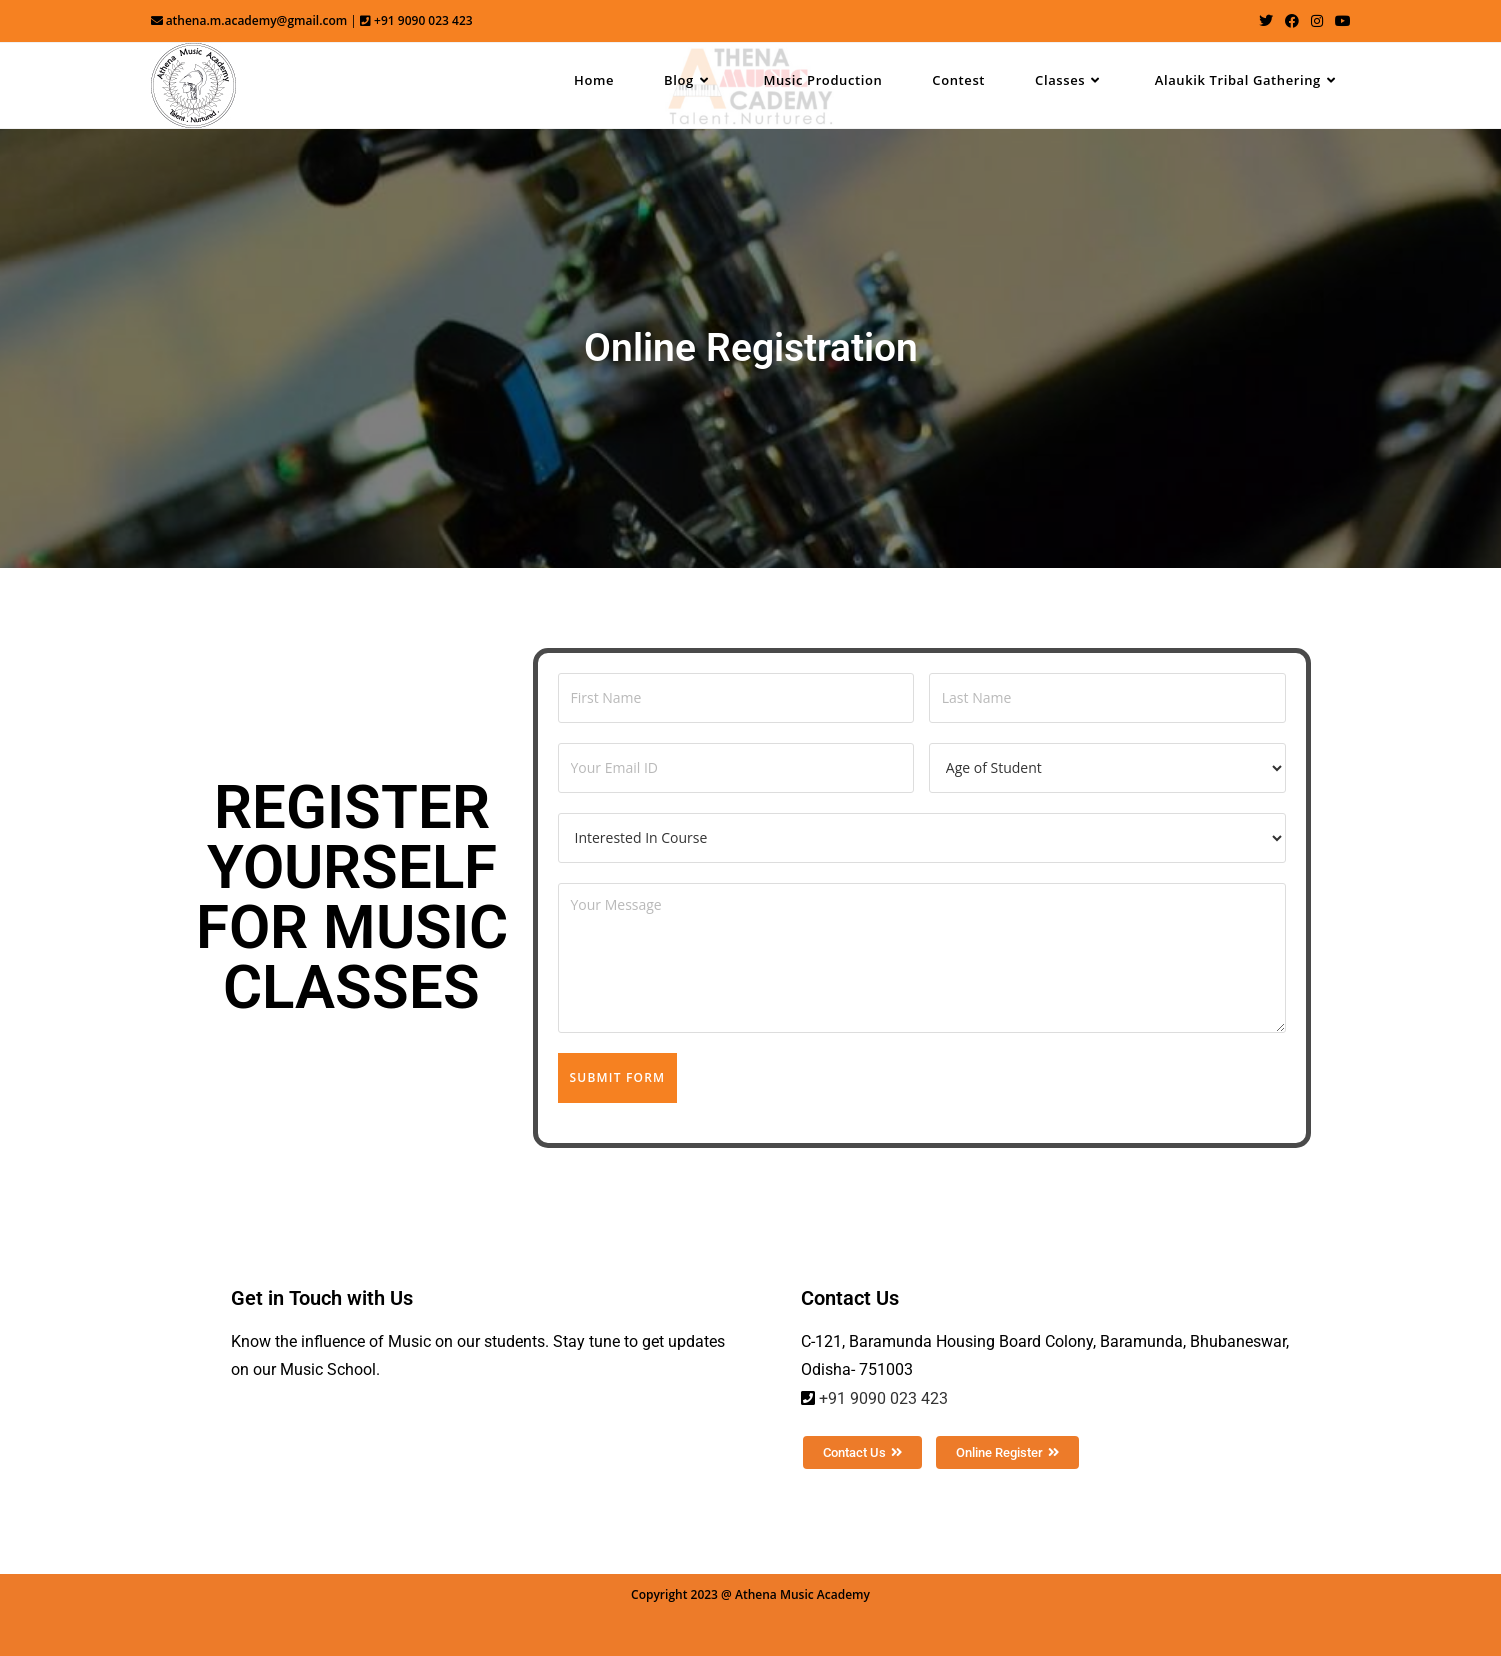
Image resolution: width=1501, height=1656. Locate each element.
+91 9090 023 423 (883, 1398)
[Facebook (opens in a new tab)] (1292, 21)
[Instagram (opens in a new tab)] (1317, 21)
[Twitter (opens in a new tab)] (1266, 21)
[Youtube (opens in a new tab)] (1340, 21)
